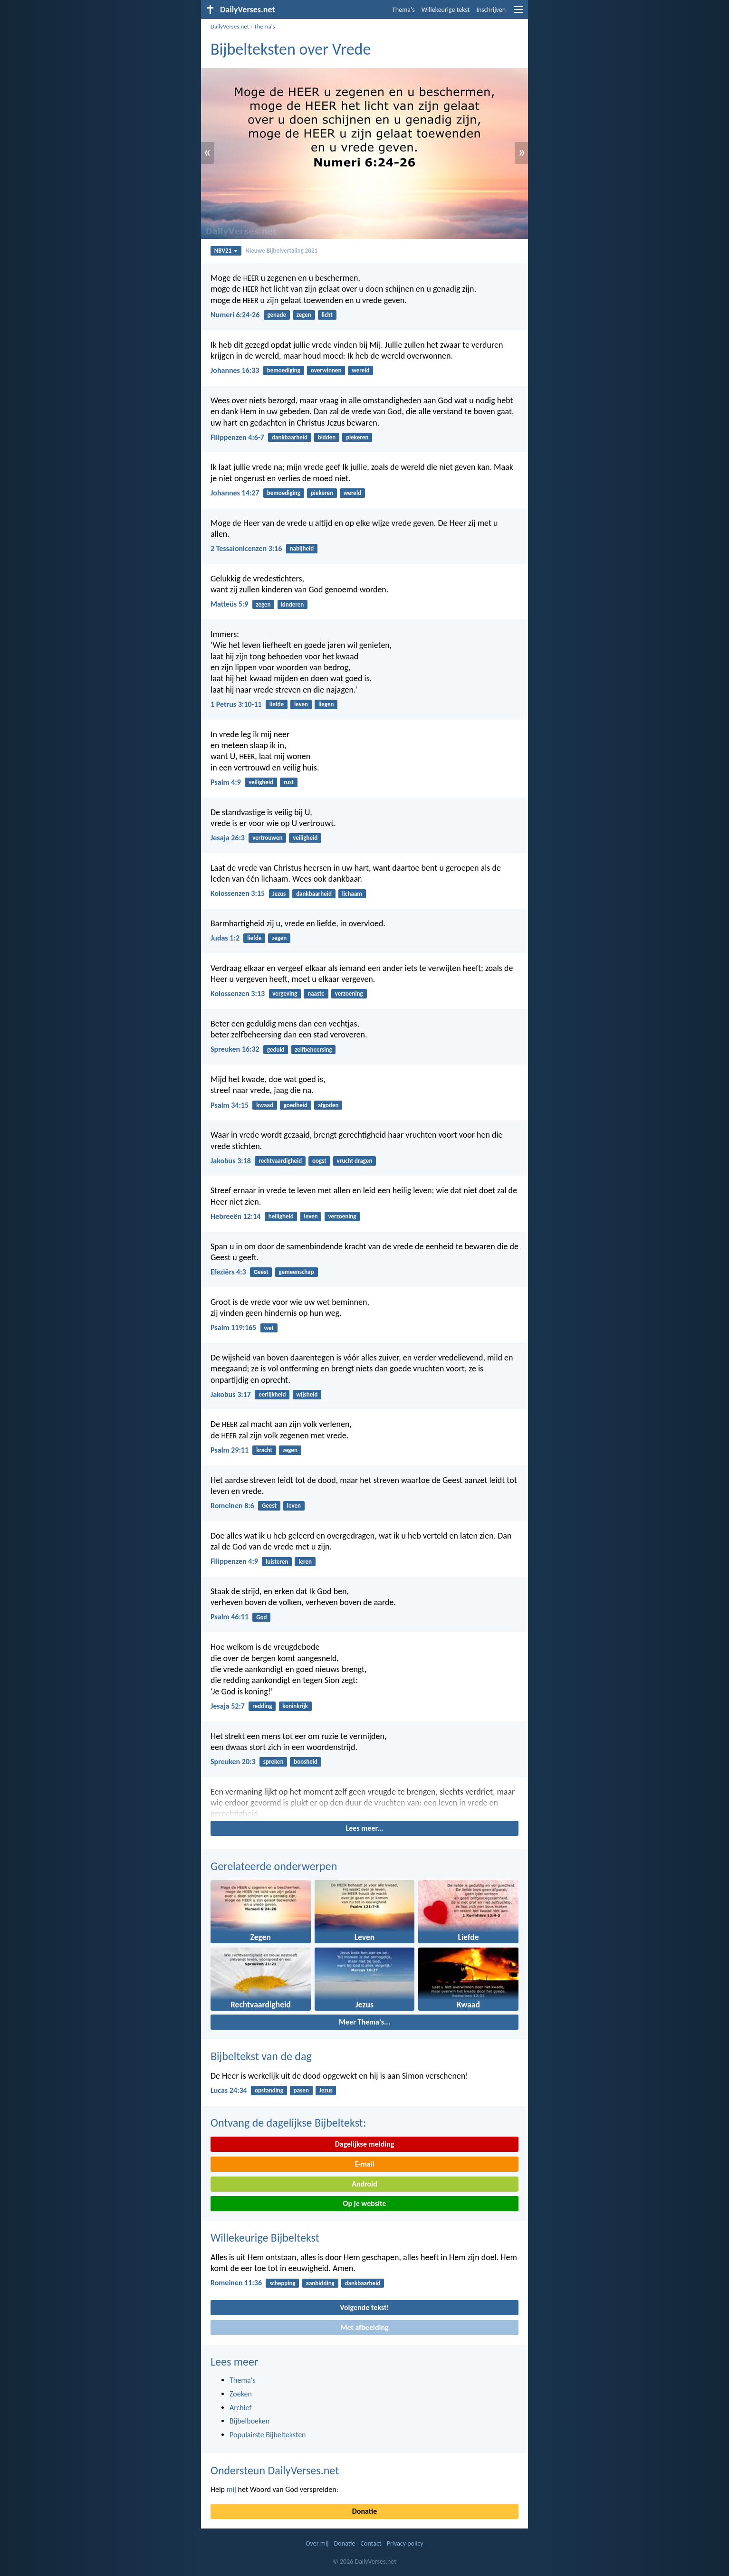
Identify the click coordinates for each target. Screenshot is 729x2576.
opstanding (269, 2090)
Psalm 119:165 (233, 1327)
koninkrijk (295, 1706)
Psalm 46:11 (230, 1616)
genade (277, 314)
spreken (273, 1761)
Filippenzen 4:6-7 (237, 437)
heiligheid (281, 1216)
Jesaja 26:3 (228, 837)
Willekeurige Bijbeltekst (265, 2237)
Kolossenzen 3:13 (238, 993)
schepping (282, 2283)
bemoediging (283, 370)
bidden (327, 437)
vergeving (284, 993)
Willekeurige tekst (446, 10)
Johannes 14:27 (235, 492)
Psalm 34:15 (230, 1105)
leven (301, 704)
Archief (240, 2407)
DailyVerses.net (230, 26)
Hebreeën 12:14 (235, 1216)
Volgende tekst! (364, 2307)
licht (327, 314)
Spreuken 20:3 (233, 1761)
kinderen (292, 604)
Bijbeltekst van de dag (261, 2056)
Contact (371, 2543)
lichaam (352, 893)
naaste (316, 993)
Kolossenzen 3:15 (238, 893)
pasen (301, 2090)
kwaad (264, 1105)
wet (269, 1327)
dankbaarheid (289, 437)
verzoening (349, 993)
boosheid (305, 1761)
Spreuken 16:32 (235, 1049)
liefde (276, 704)
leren (305, 1561)
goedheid (295, 1105)
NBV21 (226, 250)
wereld (360, 370)
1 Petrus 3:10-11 (236, 704)
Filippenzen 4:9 (234, 1561)
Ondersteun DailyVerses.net (275, 2470)
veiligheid (261, 782)
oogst (319, 1160)
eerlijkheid (272, 1394)
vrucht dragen (355, 1160)
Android (364, 2183)
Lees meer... (364, 1828)
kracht (264, 1450)
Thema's (403, 10)
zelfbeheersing (313, 1049)
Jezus (279, 893)
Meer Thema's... (364, 2021)
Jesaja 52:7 (228, 1706)
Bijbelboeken (249, 2420)
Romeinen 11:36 (236, 2282)
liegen (326, 704)
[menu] (518, 13)
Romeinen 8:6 (232, 1505)
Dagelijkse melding (364, 2143)
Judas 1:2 (225, 937)
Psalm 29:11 (230, 1449)
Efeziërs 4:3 (228, 1271)
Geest (261, 1271)
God (261, 1617)
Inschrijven (491, 10)
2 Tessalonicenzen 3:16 (246, 548)
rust (289, 782)
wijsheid (306, 1394)
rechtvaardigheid (280, 1160)
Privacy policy (405, 2543)
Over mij (317, 2543)
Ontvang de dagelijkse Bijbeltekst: (288, 2122)
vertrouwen (267, 837)
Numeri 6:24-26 (235, 314)
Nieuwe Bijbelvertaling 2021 (281, 250)
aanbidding (320, 2283)
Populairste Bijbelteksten (268, 2434)
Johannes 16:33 (235, 370)
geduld (276, 1049)
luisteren (277, 1561)
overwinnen (326, 370)
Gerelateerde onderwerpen (274, 1866)
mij (231, 2489)
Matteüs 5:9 (229, 603)
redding (262, 1706)
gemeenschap (296, 1271)
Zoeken (241, 2393)
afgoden (328, 1105)
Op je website (364, 2203)
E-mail (364, 2163)
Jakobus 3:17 (231, 1394)
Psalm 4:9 (226, 782)
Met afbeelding (364, 2327)
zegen (304, 314)
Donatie (364, 2511)
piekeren (357, 437)
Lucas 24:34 (229, 2090)
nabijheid (302, 548)
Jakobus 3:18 (231, 1160)
